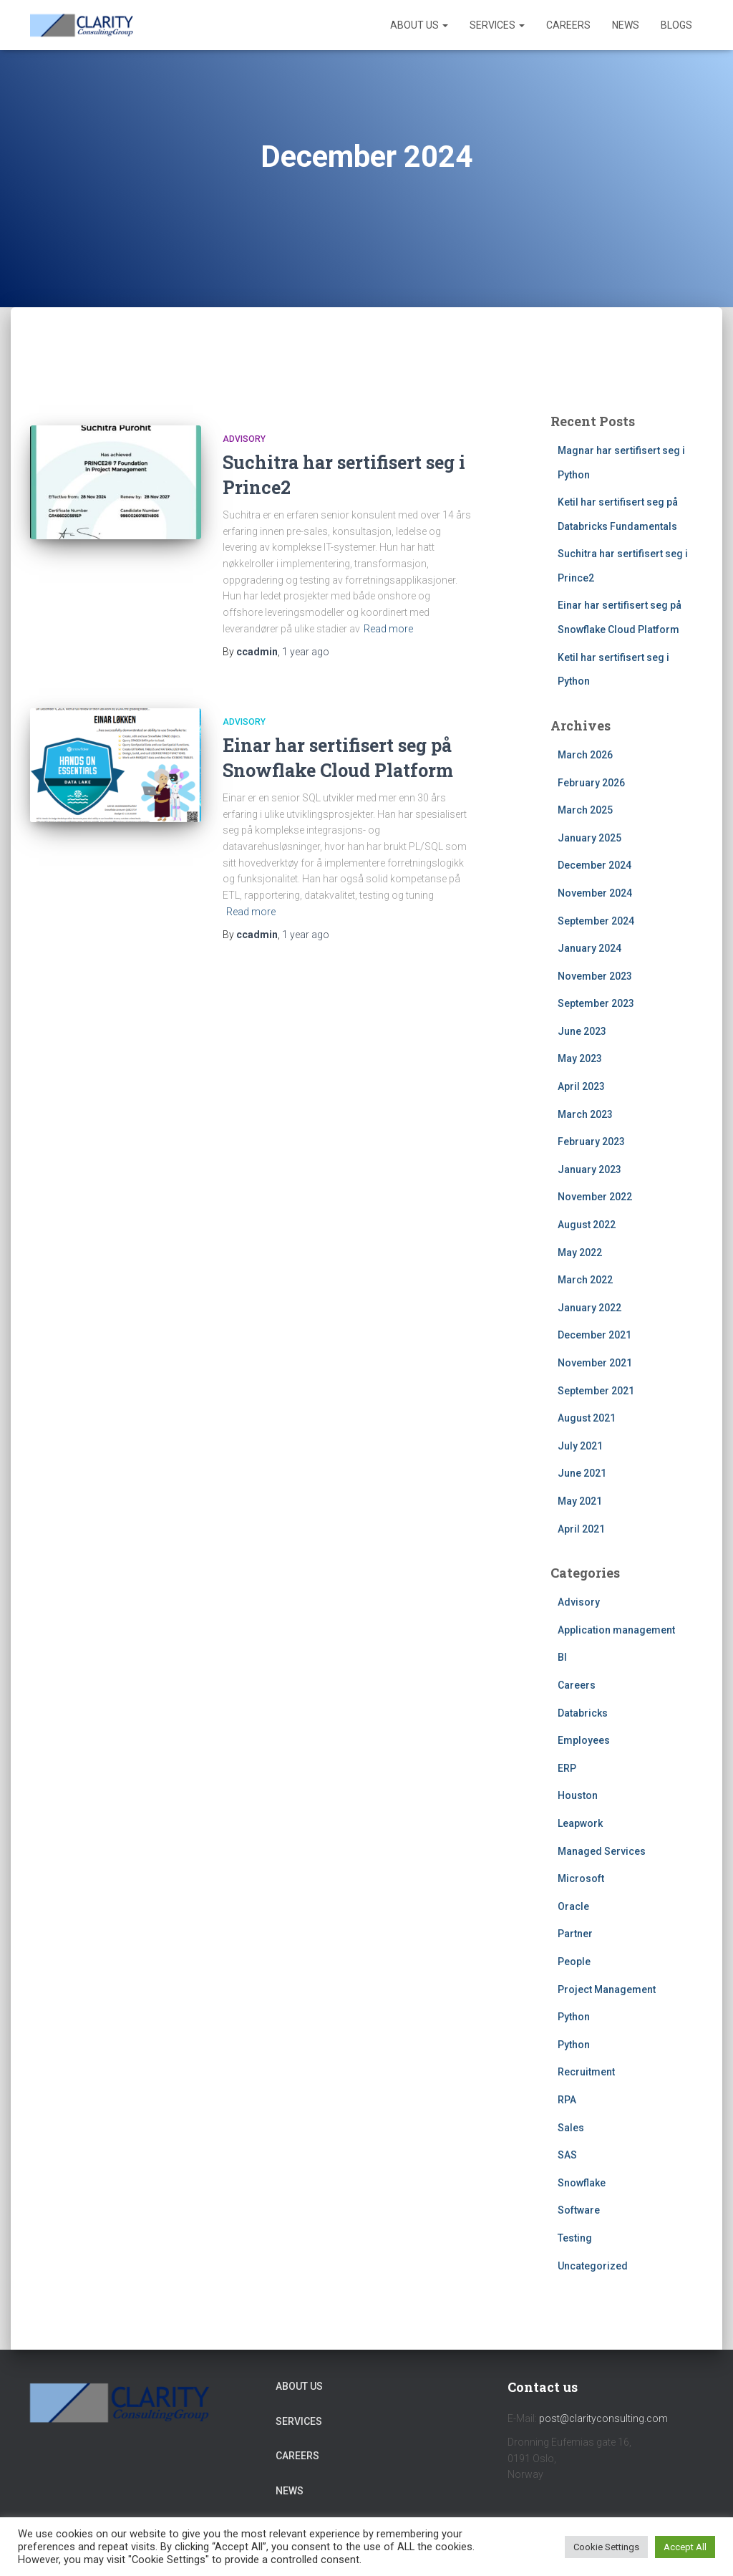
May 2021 (580, 1501)
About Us (419, 25)
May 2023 (580, 1058)
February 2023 (591, 1141)
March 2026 (585, 755)
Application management (616, 1630)
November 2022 (595, 1196)
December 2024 (594, 865)
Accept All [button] (685, 2547)
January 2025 (589, 838)
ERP (567, 1768)
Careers (568, 25)
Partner (575, 1933)
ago (305, 651)
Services (497, 25)
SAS (567, 2155)
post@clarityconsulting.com (603, 2418)
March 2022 (585, 1279)
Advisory (244, 439)
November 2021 (595, 1363)
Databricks (583, 1713)
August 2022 (587, 1224)
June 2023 (582, 1031)
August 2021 (587, 1418)
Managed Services (602, 1851)
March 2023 (585, 1114)
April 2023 (581, 1086)
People (574, 1961)
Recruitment (586, 2072)
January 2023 (589, 1169)
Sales (571, 2127)
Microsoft (581, 1878)
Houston (578, 1795)
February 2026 (591, 782)
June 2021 (582, 1473)
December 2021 (594, 1335)
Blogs (676, 25)
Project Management (607, 1989)
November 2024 (595, 893)
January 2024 (589, 948)
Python (574, 2016)
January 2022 (589, 1307)
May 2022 (580, 1252)
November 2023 (595, 976)
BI (562, 1657)
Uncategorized (593, 2266)
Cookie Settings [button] (606, 2547)
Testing (575, 2238)
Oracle (573, 1906)
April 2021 (581, 1529)
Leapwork (580, 1823)
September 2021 (596, 1390)
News (625, 25)
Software (579, 2210)
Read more (388, 629)
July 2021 (580, 1446)
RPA (567, 2099)
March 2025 (585, 810)
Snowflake (582, 2183)
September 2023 (596, 1003)
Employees (584, 1740)
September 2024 (596, 921)
